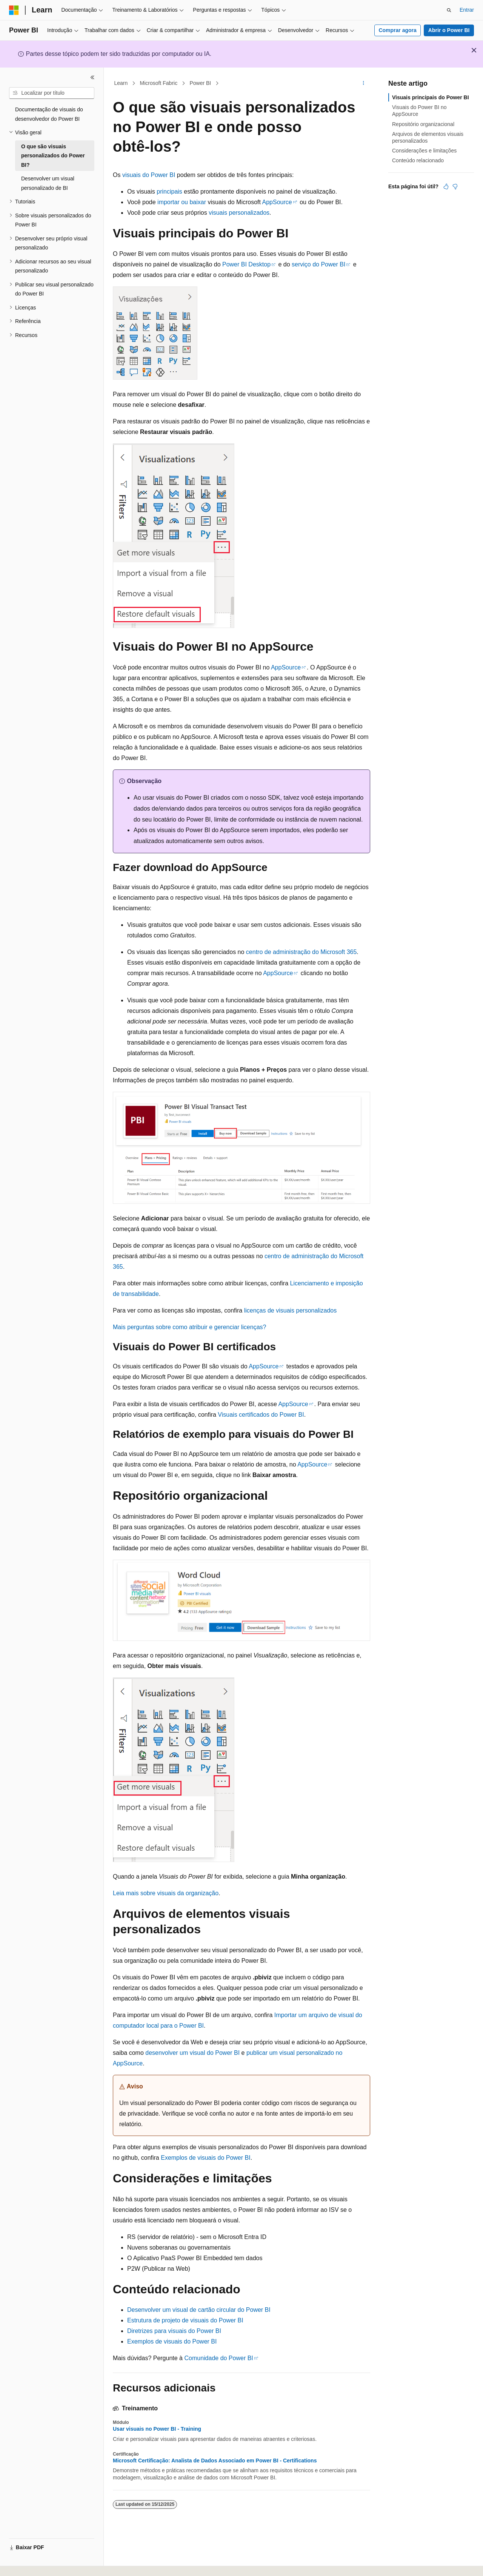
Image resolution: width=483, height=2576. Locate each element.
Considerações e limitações (424, 151)
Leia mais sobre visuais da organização (165, 1893)
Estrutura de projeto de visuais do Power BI (185, 2320)
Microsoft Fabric (159, 83)
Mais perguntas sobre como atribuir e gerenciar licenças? (189, 1327)
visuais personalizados (239, 212)
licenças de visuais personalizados (290, 1310)
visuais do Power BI (148, 175)
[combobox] (51, 93)
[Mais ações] (363, 83)
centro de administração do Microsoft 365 (301, 952)
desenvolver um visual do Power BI (192, 2053)
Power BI (200, 83)
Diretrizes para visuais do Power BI (174, 2331)
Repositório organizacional (423, 124)
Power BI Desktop (246, 264)
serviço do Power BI (318, 264)
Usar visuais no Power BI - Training (157, 2429)
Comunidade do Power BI (218, 2358)
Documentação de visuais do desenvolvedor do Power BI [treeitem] (49, 114)
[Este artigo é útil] (446, 186)
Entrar (467, 10)
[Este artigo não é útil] (455, 186)
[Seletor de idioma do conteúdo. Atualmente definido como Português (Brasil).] (39, 2564)
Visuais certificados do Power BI (261, 1414)
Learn (121, 83)
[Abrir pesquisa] (449, 10)
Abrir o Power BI (449, 30)
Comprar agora (397, 30)
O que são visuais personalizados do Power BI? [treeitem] (53, 155)
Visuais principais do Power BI (430, 97)
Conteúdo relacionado (418, 160)
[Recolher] (92, 77)
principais (169, 191)
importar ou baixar (181, 202)
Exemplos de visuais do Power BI (205, 2157)
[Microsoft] (14, 10)
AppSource (277, 202)
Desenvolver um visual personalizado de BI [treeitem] (47, 183)
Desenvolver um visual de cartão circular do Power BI (199, 2310)
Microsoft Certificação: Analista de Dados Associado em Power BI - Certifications (215, 2461)
